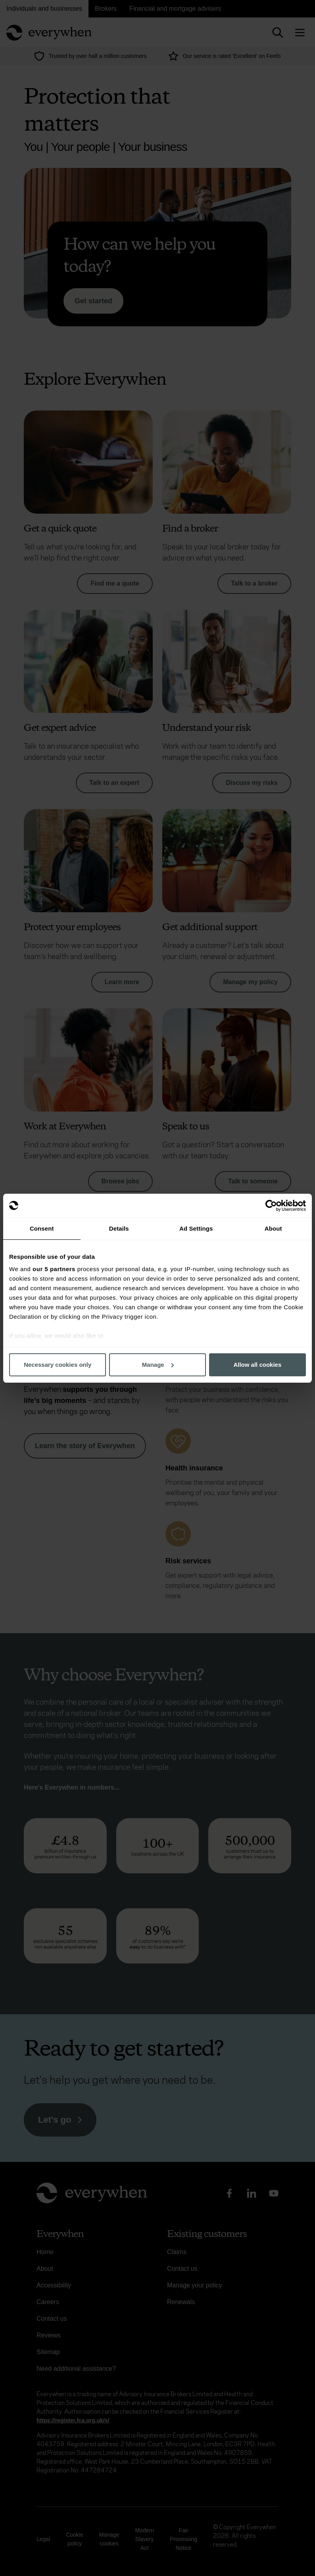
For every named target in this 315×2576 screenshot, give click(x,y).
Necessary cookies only (57, 1364)
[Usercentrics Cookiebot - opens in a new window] (271, 1206)
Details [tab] (119, 1228)
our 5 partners (54, 1269)
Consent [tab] (42, 1228)
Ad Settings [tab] (196, 1228)
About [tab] (273, 1228)
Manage (158, 1364)
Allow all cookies (257, 1364)
